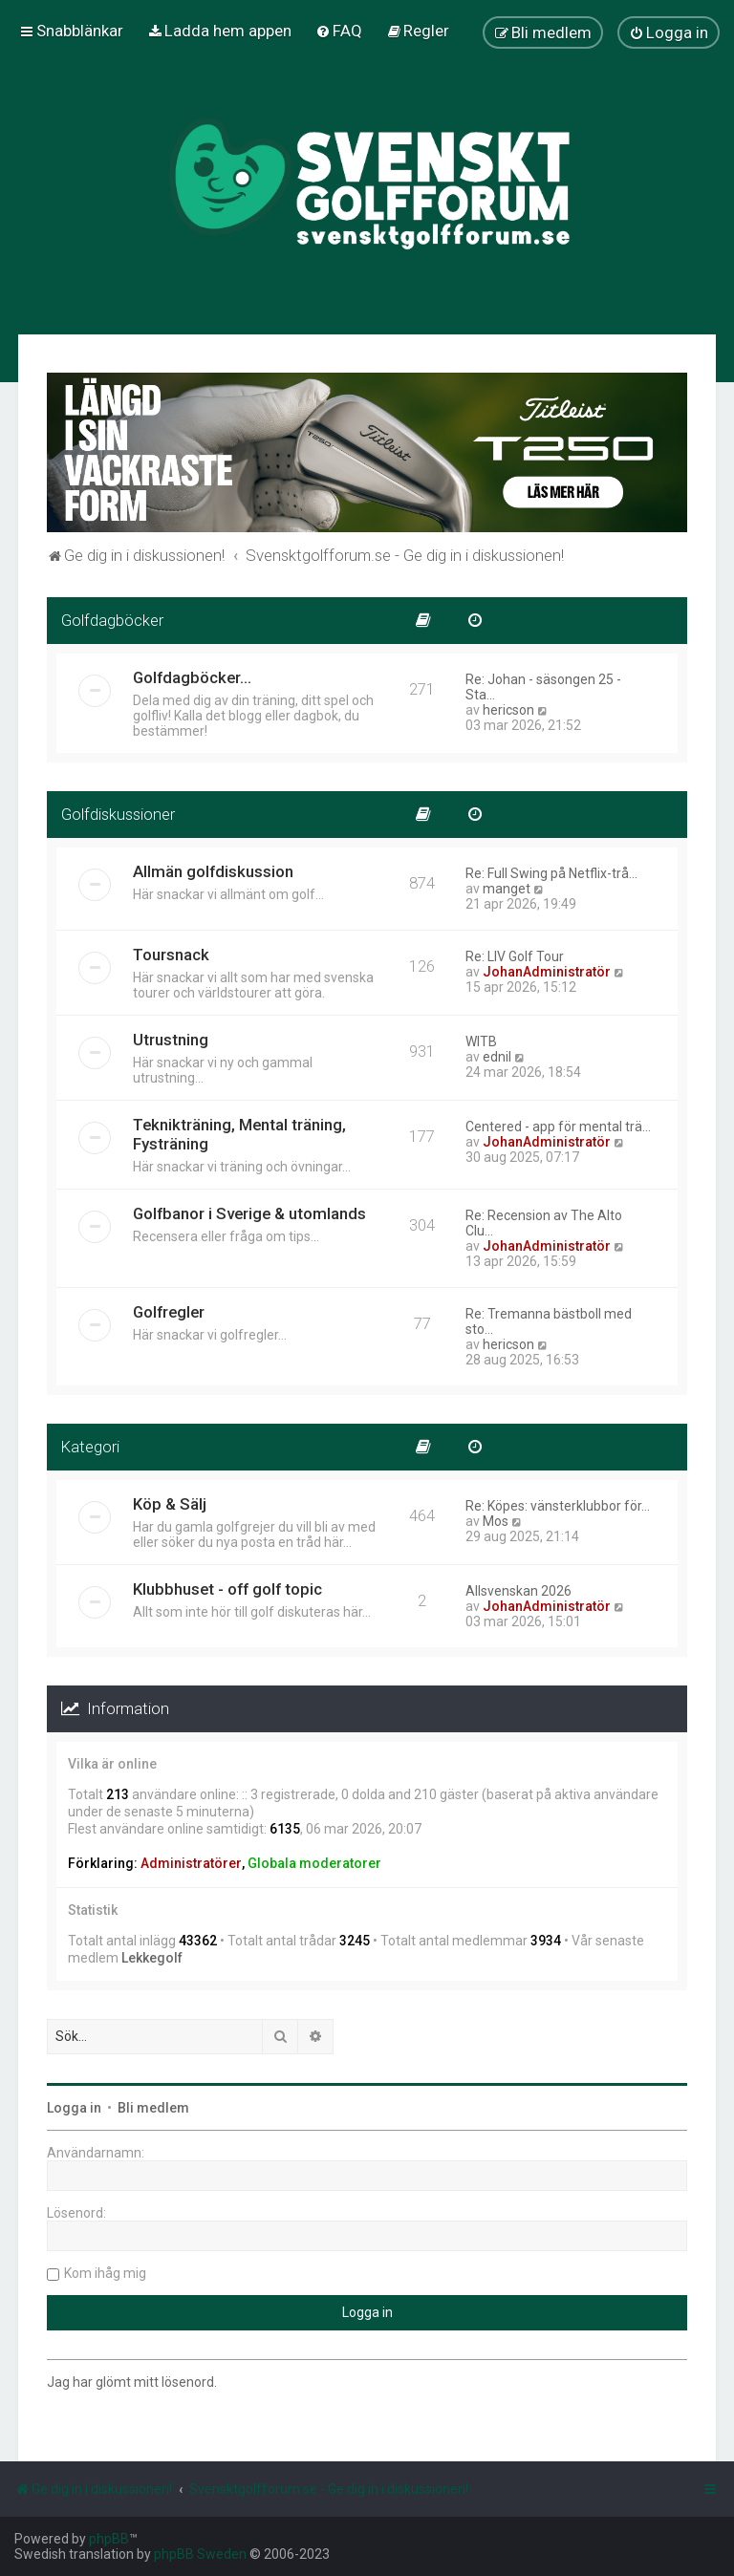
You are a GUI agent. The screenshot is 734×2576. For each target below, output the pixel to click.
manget (506, 888)
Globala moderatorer (314, 1863)
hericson (508, 710)
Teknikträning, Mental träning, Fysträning (239, 1134)
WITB (481, 1041)
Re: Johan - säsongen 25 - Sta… (543, 687)
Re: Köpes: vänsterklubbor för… (557, 1505)
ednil (497, 1056)
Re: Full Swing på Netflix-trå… (551, 873)
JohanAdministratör (547, 971)
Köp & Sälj (169, 1503)
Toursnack (171, 954)
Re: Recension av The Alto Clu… (543, 1223)
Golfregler (169, 1311)
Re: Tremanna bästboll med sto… (548, 1321)
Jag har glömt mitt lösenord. (132, 2382)
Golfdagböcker (112, 620)
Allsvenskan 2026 (518, 1591)
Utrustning (170, 1039)
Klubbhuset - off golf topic (227, 1589)
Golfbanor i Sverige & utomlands (249, 1213)
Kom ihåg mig (105, 2273)
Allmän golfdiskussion (213, 871)
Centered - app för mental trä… (558, 1126)
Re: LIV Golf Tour (514, 956)
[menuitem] (219, 30)
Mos (495, 1521)
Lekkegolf (152, 1957)
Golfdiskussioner (118, 814)
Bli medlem (153, 2107)
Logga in (74, 2107)
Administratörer (191, 1863)
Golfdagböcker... (192, 677)
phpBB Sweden (200, 2554)
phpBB (109, 2538)
